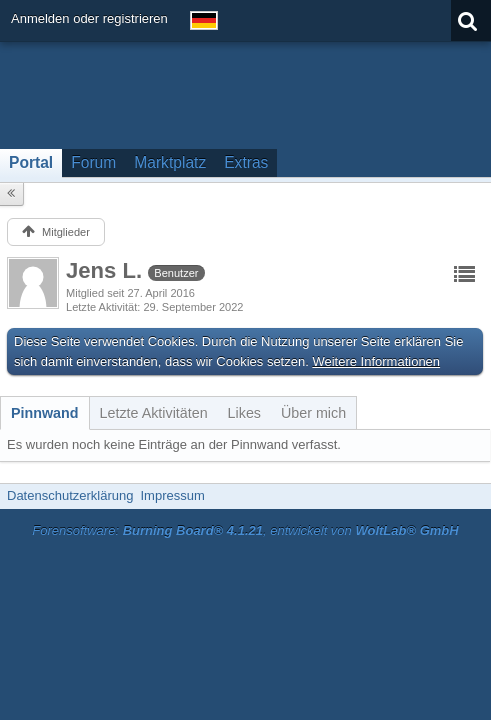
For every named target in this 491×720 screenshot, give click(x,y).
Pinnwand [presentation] (45, 413)
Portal (31, 162)
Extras (246, 162)
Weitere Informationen (376, 361)
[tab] (45, 413)
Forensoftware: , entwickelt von (245, 530)
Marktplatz (170, 162)
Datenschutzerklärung (70, 495)
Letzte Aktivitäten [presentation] (154, 413)
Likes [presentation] (244, 413)
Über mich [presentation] (313, 413)
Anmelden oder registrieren (89, 18)
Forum (93, 162)
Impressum (172, 495)
